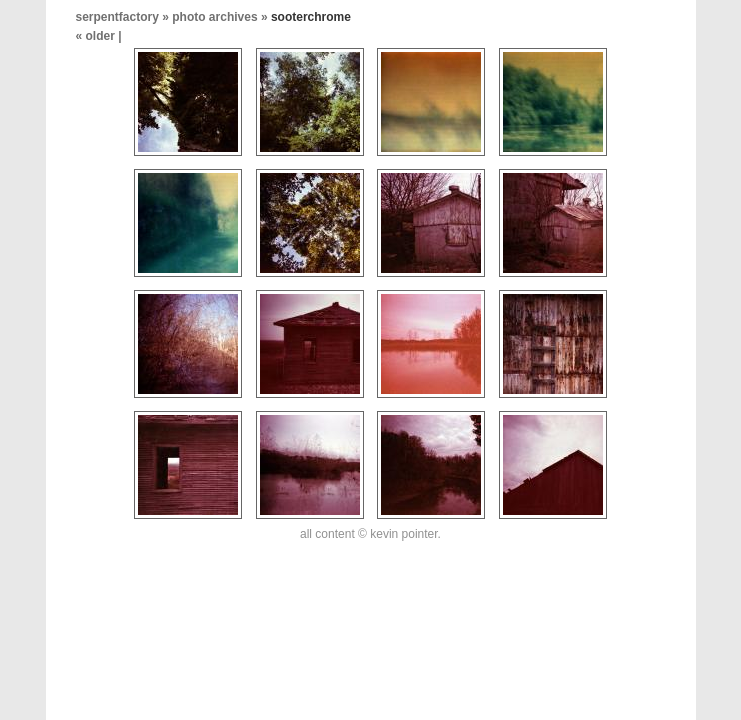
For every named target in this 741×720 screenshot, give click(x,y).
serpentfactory (117, 17)
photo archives (214, 17)
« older (97, 36)
